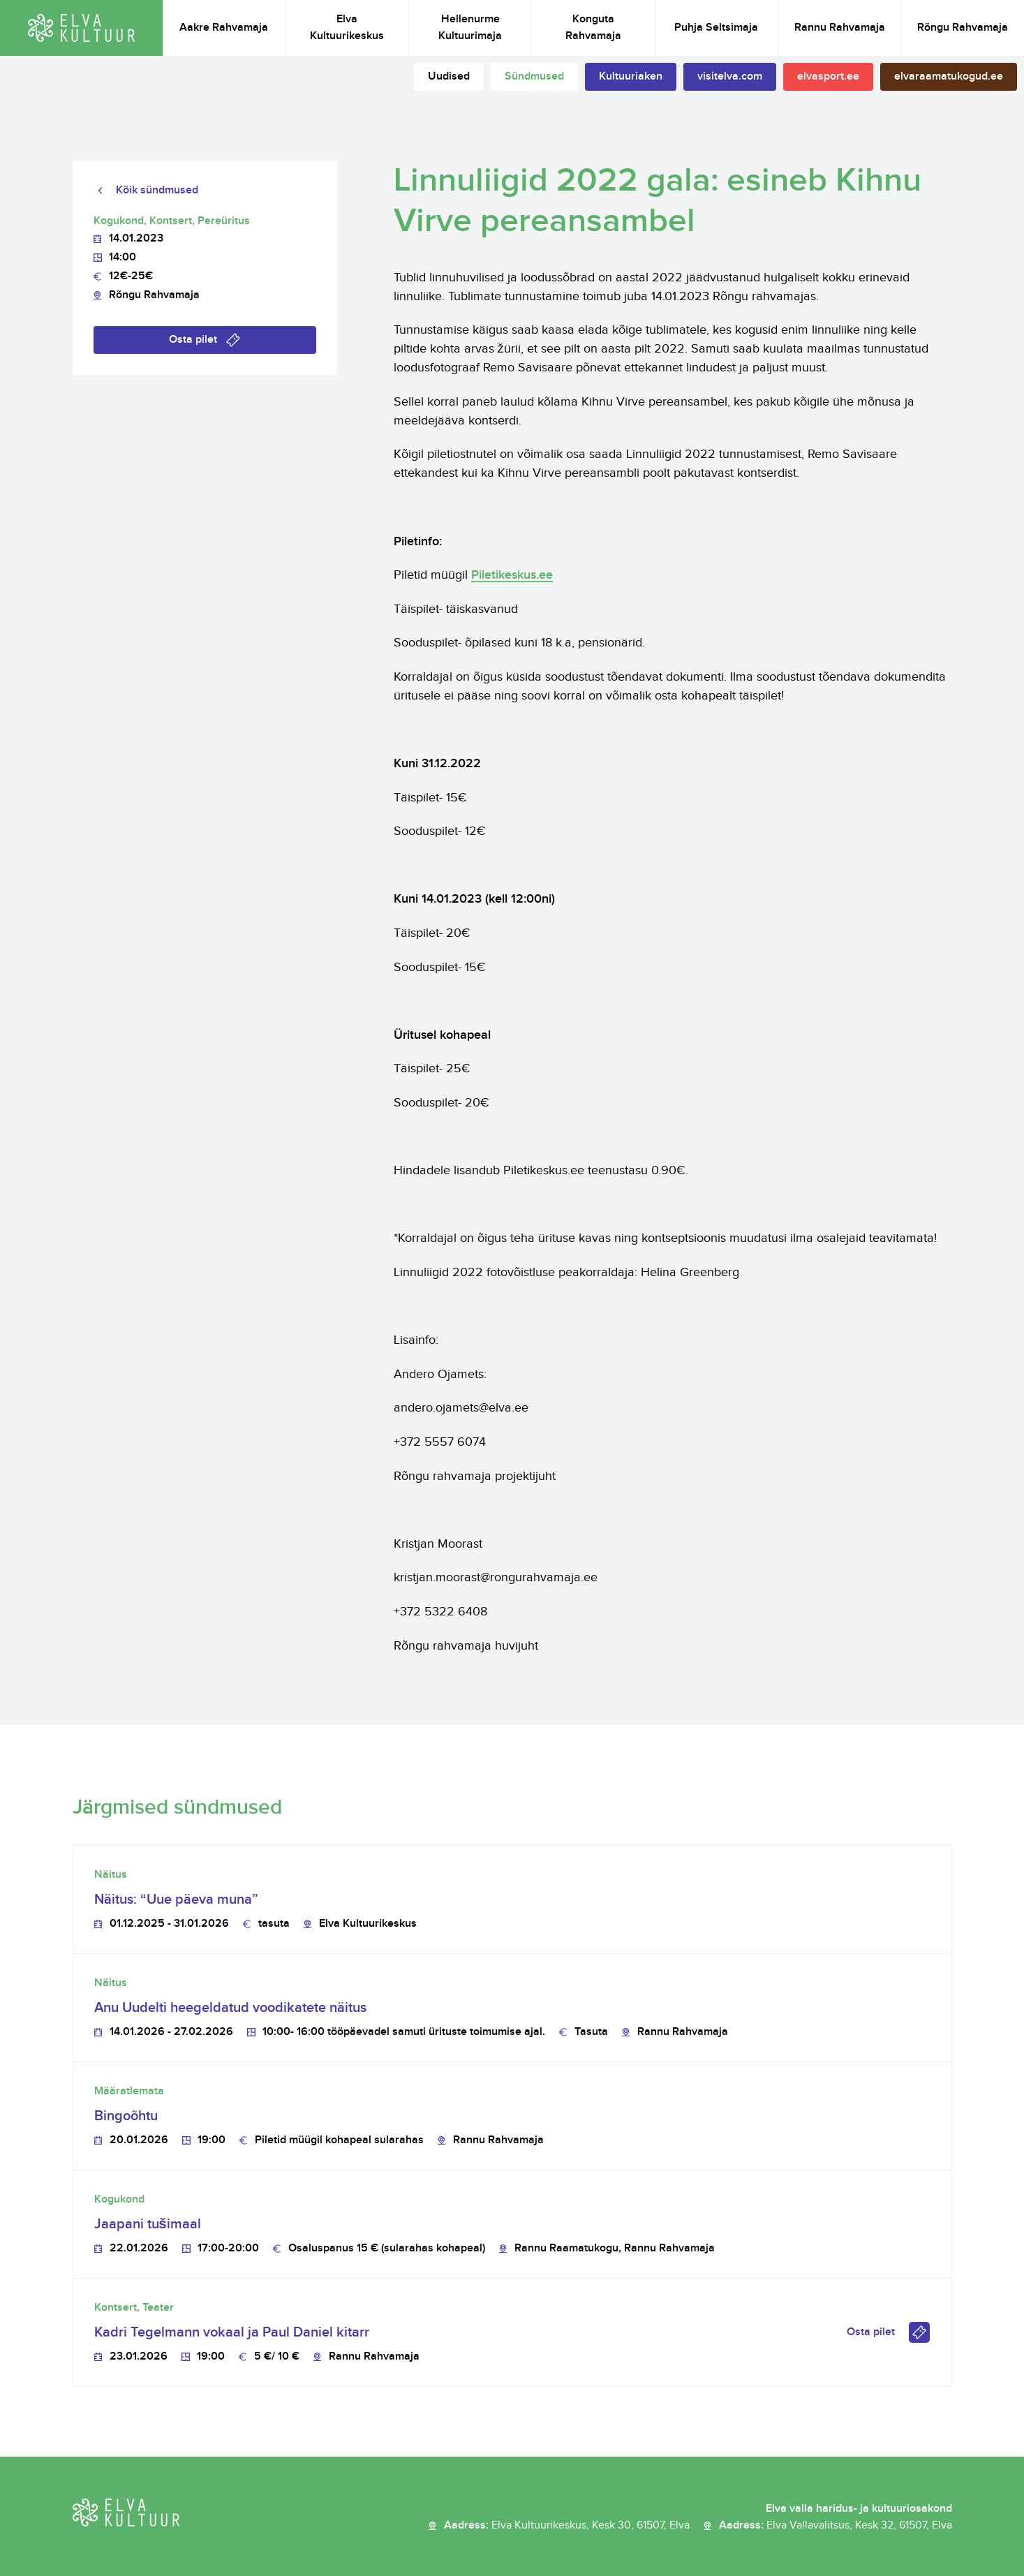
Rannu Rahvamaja (839, 27)
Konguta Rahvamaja (593, 28)
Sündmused (534, 76)
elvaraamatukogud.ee (948, 76)
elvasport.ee (828, 76)
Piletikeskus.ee (512, 575)
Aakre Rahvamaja (223, 27)
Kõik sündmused (157, 190)
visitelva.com (729, 76)
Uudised (449, 76)
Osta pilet (193, 339)
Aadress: (567, 2525)
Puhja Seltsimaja (716, 27)
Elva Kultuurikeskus (347, 28)
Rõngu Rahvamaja (962, 27)
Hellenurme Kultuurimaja (470, 28)
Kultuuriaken (630, 76)
